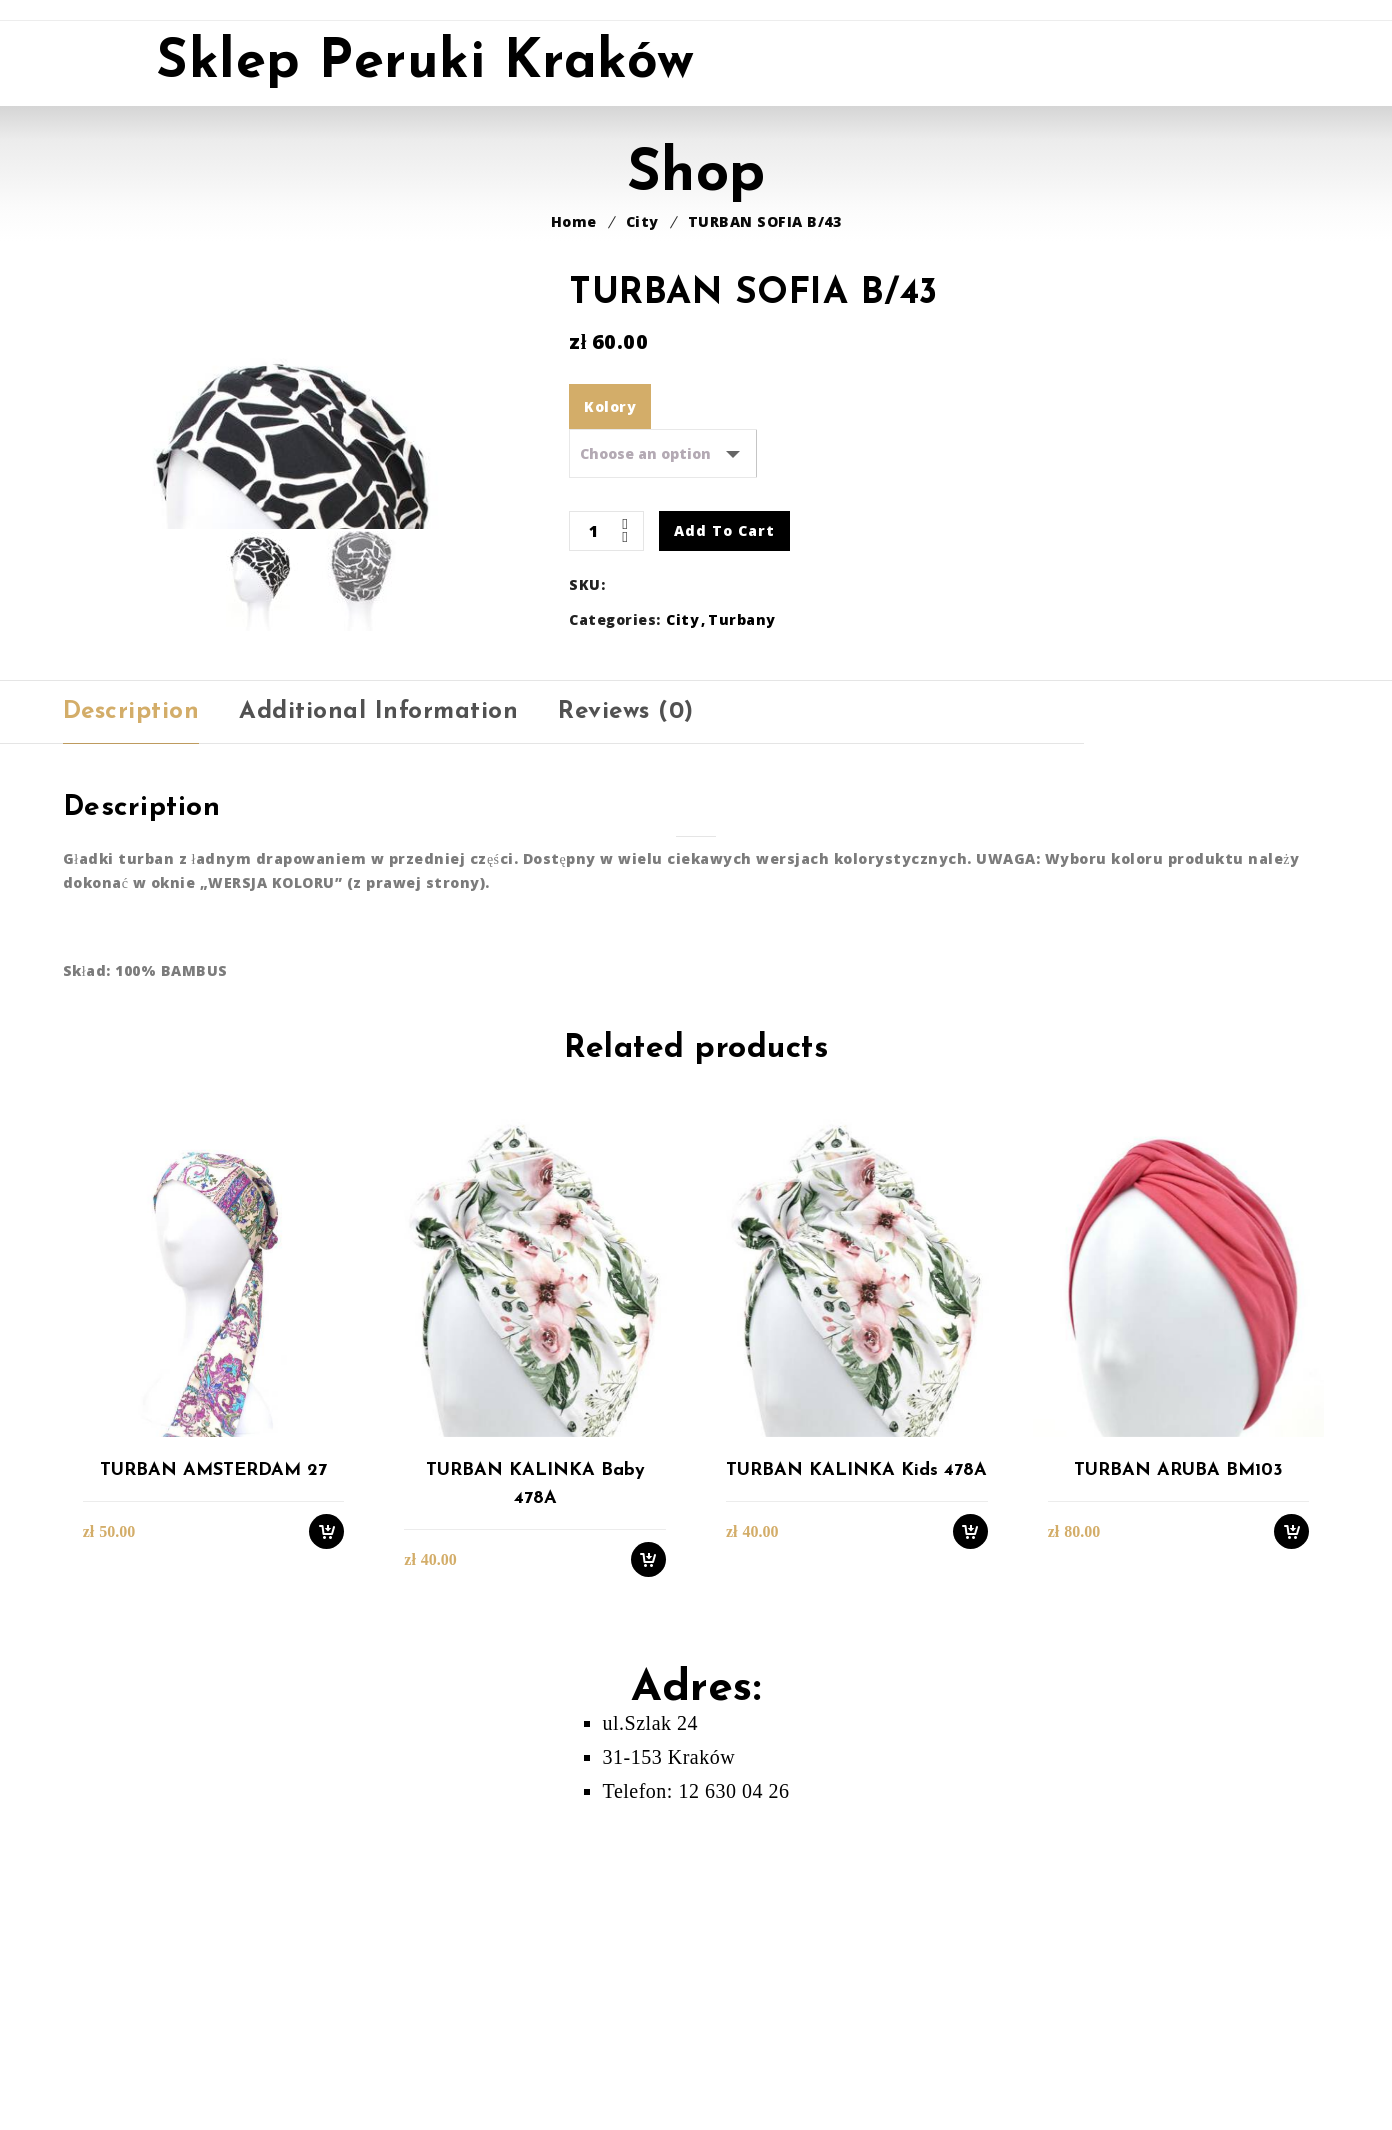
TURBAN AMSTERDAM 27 (213, 1797)
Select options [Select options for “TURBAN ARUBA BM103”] (1291, 1858)
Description (131, 1040)
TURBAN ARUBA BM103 (1178, 1797)
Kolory (610, 406)
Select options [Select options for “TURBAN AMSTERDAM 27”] (326, 1858)
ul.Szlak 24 (651, 2050)
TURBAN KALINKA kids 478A (856, 1797)
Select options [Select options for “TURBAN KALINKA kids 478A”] (970, 1858)
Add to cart (724, 530)
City (642, 221)
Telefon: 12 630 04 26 (696, 2118)
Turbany (742, 619)
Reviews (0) (626, 1040)
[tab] (131, 1040)
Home (574, 221)
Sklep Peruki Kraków (425, 63)
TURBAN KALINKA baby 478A (535, 1811)
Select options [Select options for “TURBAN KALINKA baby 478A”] (648, 1886)
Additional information (378, 1040)
